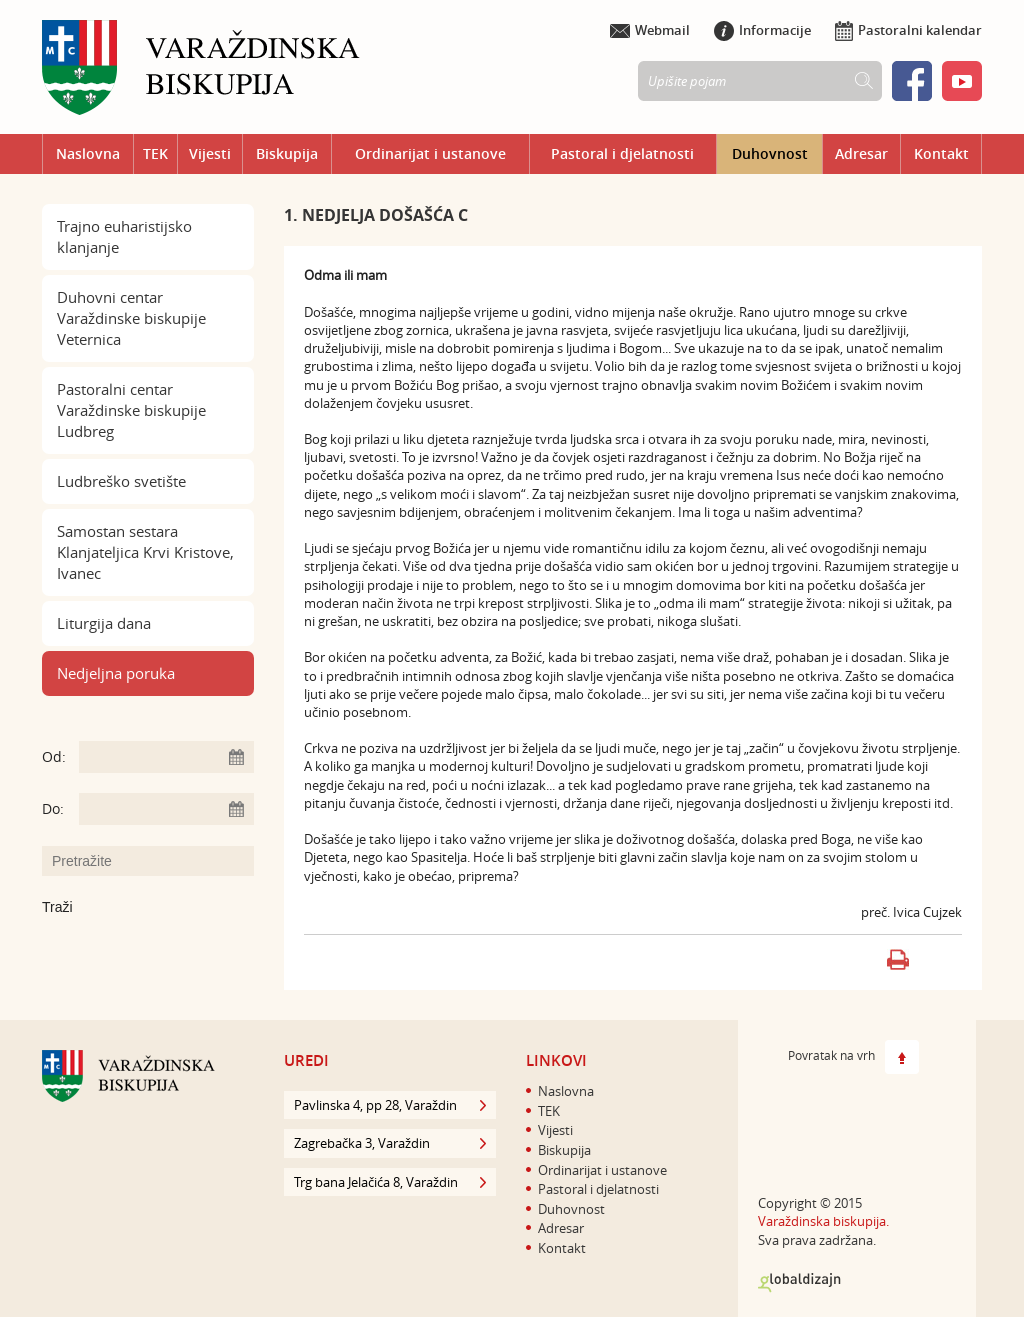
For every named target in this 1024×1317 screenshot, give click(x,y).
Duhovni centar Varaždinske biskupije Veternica (131, 318)
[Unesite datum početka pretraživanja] (166, 757)
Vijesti (210, 153)
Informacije (762, 30)
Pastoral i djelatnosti (622, 153)
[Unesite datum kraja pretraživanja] (166, 809)
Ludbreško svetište (121, 481)
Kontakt (941, 153)
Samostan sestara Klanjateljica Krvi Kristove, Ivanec (145, 552)
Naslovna (88, 153)
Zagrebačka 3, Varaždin (390, 1143)
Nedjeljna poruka (116, 673)
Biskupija (287, 153)
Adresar (861, 153)
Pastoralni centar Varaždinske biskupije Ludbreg (131, 410)
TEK (155, 153)
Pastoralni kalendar (908, 30)
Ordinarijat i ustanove (430, 153)
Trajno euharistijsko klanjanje (124, 236)
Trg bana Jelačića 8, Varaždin (390, 1182)
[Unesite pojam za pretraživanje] (158, 861)
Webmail (650, 30)
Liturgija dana (104, 623)
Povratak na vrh (853, 1057)
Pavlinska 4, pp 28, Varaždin (390, 1105)
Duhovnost (770, 153)
